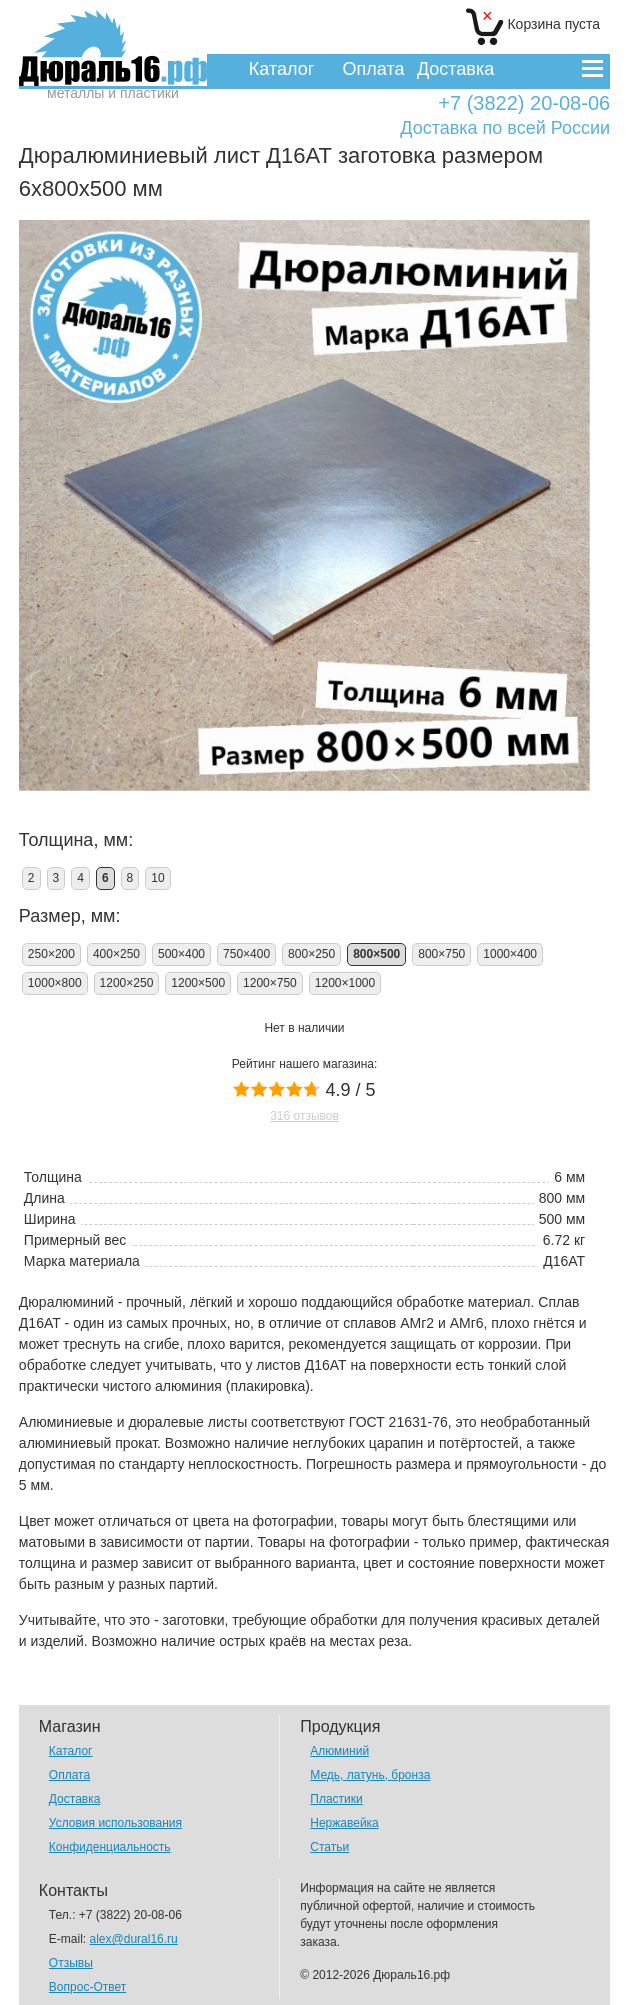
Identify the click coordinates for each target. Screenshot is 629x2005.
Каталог (281, 69)
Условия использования (115, 1823)
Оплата (374, 69)
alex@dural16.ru (134, 1939)
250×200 (51, 954)
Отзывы (71, 1963)
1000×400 (510, 954)
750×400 (246, 954)
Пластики (336, 1799)
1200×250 (127, 983)
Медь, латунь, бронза (370, 1775)
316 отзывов (304, 1116)
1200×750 (270, 983)
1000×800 (55, 983)
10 (157, 878)
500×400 (181, 954)
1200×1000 (345, 983)
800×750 (441, 954)
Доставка (455, 69)
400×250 (116, 954)
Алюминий (339, 1751)
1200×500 (198, 983)
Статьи (329, 1847)
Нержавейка (344, 1823)
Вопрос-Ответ (87, 1987)
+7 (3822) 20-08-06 (524, 103)
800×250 (311, 954)
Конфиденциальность (110, 1847)
